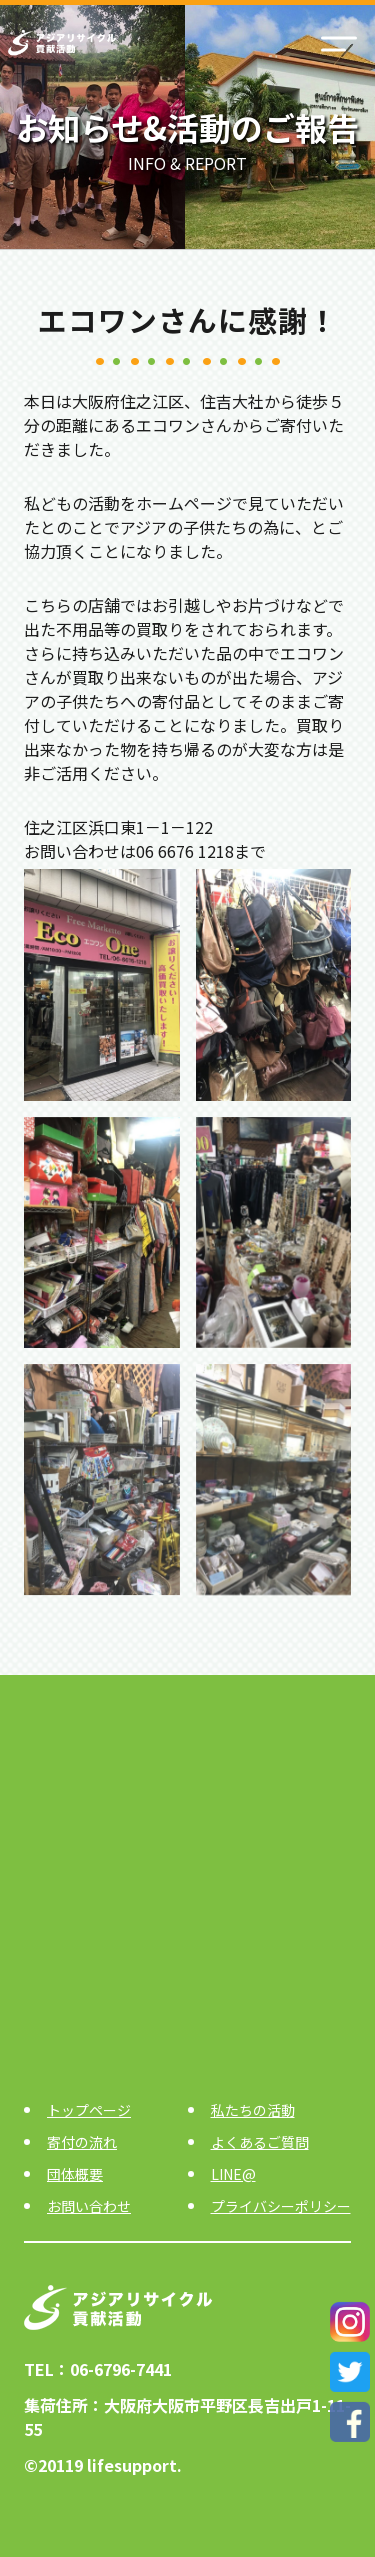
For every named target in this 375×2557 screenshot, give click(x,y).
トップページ (89, 2110)
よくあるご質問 (260, 2142)
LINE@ (233, 2174)
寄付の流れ (82, 2142)
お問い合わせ (89, 2206)
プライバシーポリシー (281, 2206)
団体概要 (75, 2174)
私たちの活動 (253, 2110)
